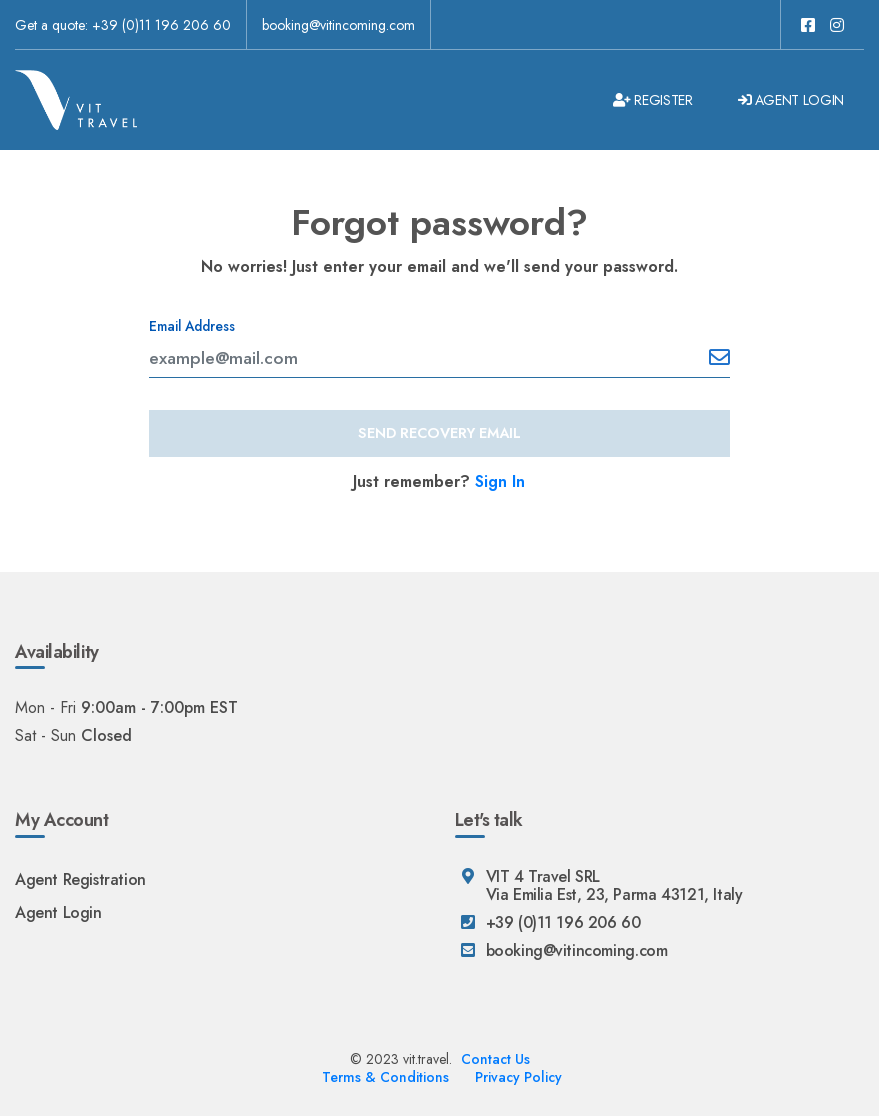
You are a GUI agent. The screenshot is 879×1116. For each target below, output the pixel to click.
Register (653, 100)
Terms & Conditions (385, 1077)
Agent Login (791, 100)
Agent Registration (80, 879)
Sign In (500, 481)
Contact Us (495, 1059)
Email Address (192, 326)
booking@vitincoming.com (338, 25)
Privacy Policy (518, 1077)
